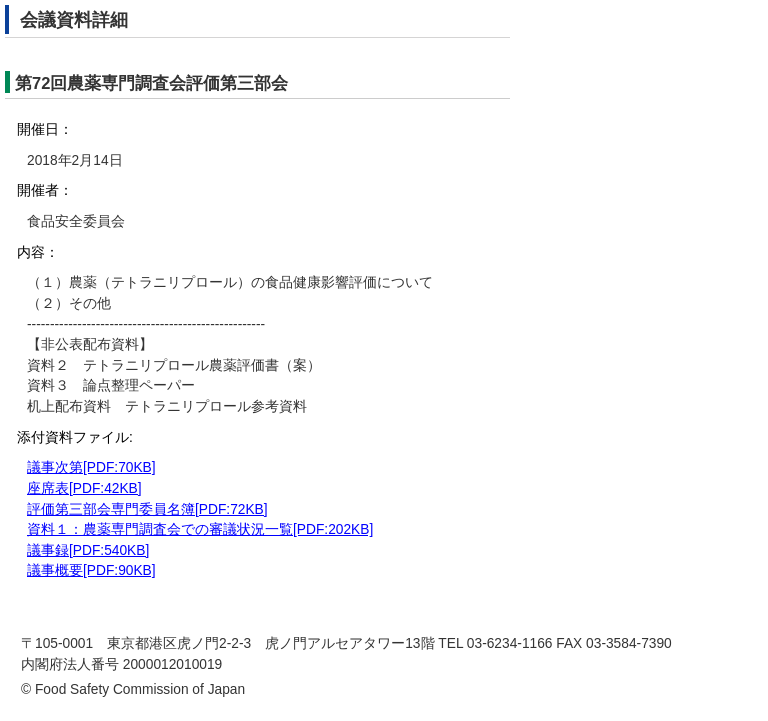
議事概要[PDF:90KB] (91, 570)
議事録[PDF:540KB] (88, 550)
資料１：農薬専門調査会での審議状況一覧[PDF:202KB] (200, 529)
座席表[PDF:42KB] (84, 488)
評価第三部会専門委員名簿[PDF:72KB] (147, 509)
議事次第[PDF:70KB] (91, 467)
